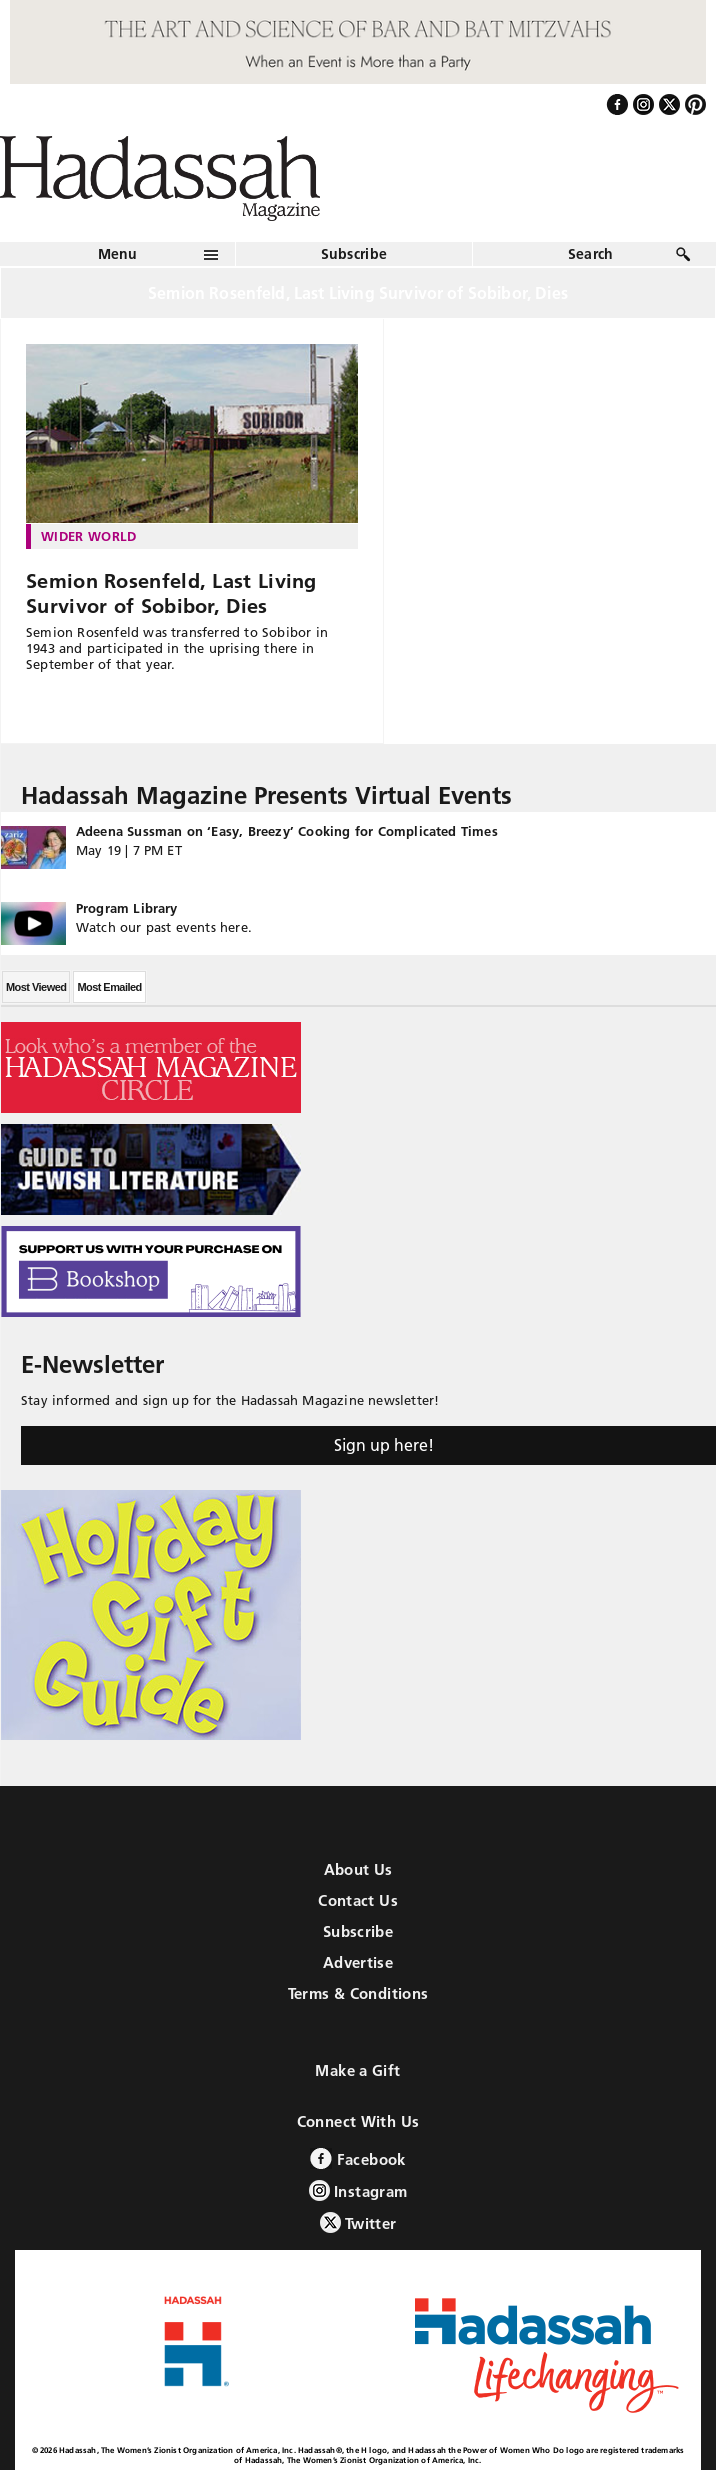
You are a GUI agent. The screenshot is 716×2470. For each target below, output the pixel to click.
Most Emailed (109, 987)
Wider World (89, 536)
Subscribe (354, 254)
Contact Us (358, 1900)
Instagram (358, 2190)
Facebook (357, 2158)
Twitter (358, 2222)
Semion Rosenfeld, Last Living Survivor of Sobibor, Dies (171, 593)
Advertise (358, 1962)
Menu (118, 254)
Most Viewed (36, 987)
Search (591, 254)
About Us (358, 1869)
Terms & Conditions (358, 1993)
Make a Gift (357, 2070)
